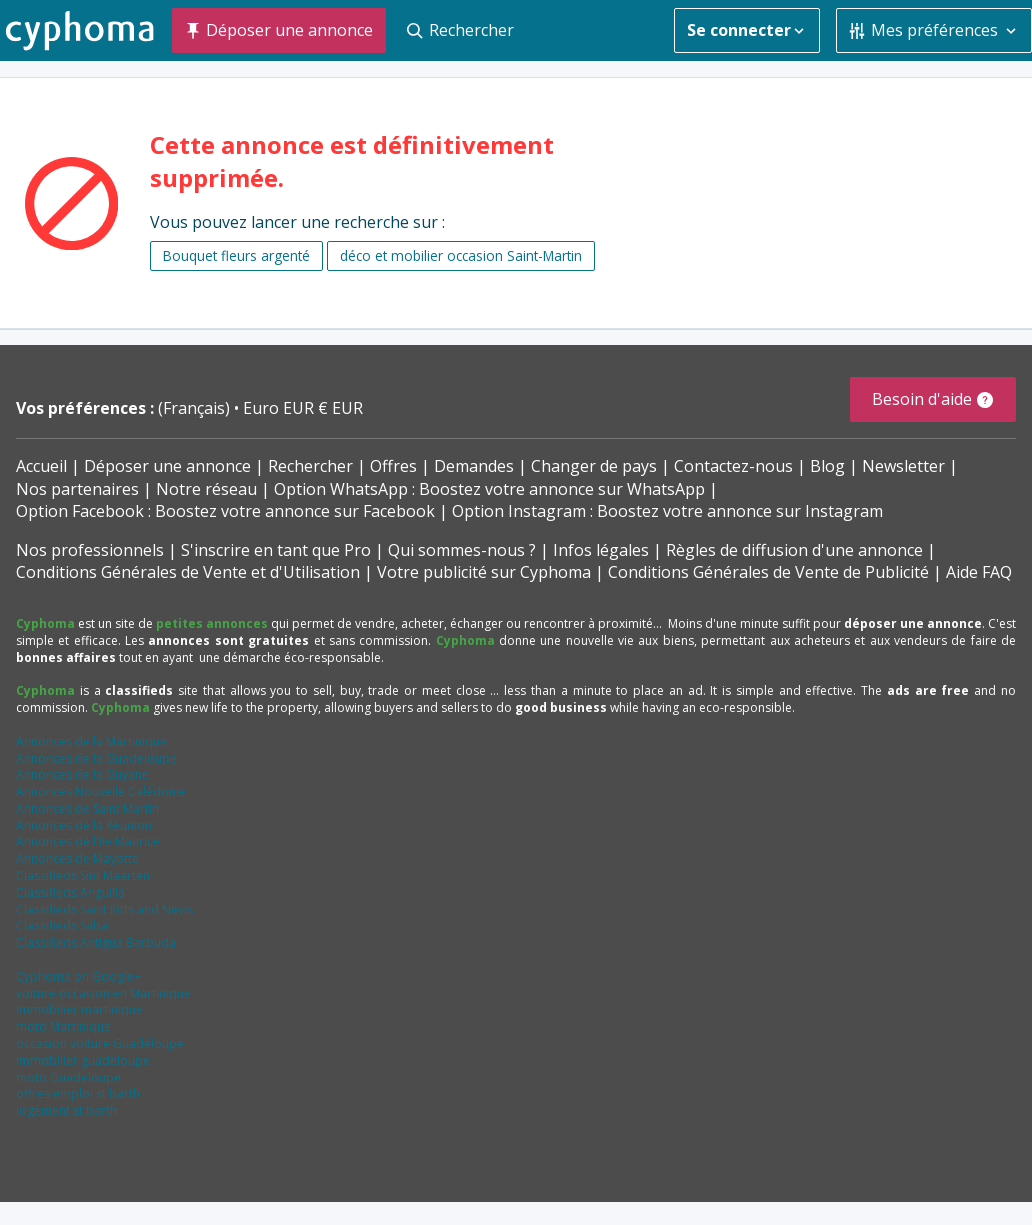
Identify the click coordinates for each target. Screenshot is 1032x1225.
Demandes (474, 466)
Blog (827, 466)
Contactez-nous (733, 466)
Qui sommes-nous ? (462, 550)
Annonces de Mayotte (77, 858)
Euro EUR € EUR (303, 408)
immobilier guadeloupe (83, 1060)
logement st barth (66, 1110)
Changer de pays (594, 466)
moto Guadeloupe (68, 1077)
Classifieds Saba (62, 925)
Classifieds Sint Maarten (83, 875)
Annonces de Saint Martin (87, 808)
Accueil (41, 466)
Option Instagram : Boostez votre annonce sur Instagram (667, 511)
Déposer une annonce (167, 466)
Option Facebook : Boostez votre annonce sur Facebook (225, 511)
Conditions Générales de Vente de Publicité (768, 572)
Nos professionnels (90, 550)
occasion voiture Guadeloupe (100, 1043)
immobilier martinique (79, 1009)
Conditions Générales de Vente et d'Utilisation (188, 572)
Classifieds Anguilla (70, 892)
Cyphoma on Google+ (78, 976)
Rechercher (310, 466)
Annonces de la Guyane (82, 774)
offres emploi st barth (78, 1093)
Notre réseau (206, 489)
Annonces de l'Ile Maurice (88, 841)
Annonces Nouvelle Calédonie (101, 791)
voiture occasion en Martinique (103, 993)
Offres (393, 466)
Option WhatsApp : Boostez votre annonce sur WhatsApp (489, 489)
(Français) (196, 408)
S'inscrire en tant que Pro (276, 550)
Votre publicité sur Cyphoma (484, 572)
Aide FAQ (979, 572)
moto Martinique (63, 1026)
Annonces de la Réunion (84, 825)
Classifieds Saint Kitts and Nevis (104, 909)
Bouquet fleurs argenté (236, 255)
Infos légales (601, 550)
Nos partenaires (77, 489)
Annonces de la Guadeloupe (96, 758)
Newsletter (903, 466)
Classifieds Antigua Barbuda (96, 942)
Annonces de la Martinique (91, 741)
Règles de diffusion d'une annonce (794, 550)
